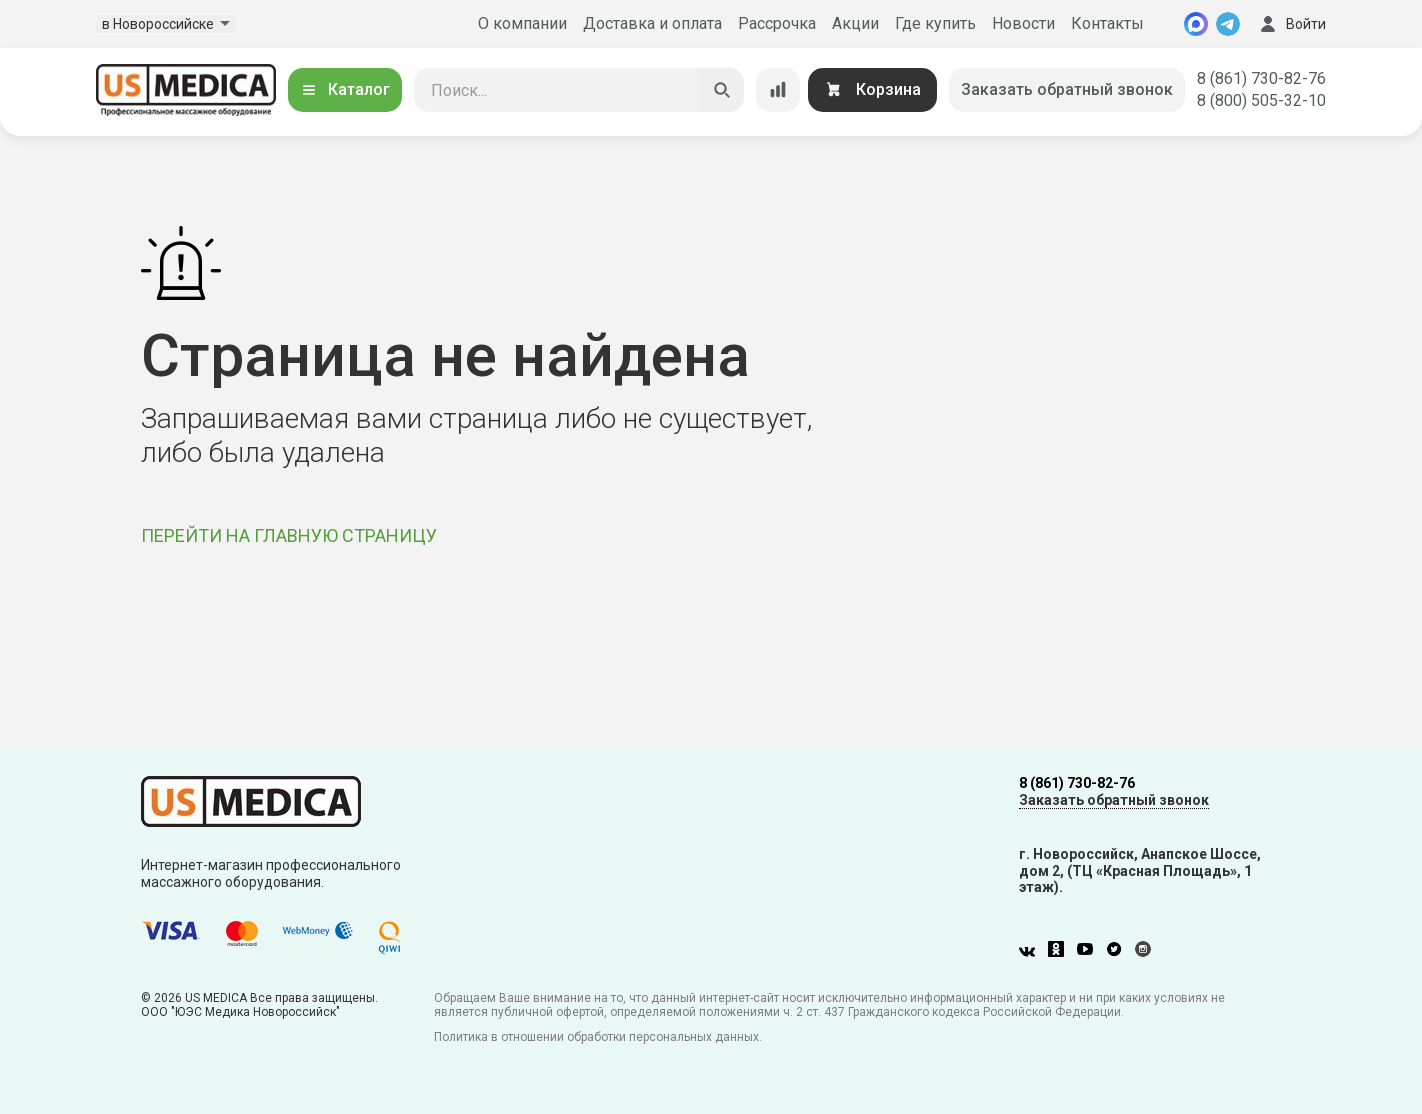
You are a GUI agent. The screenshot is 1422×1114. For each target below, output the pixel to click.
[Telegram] (1228, 24)
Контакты (1107, 23)
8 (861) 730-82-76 (1261, 78)
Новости (1023, 23)
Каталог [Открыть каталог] (345, 89)
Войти (1291, 24)
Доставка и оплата (652, 23)
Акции (855, 23)
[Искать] (722, 90)
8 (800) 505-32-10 (1261, 100)
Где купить (935, 23)
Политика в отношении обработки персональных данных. (598, 1037)
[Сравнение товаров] (778, 90)
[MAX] (1196, 24)
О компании (522, 23)
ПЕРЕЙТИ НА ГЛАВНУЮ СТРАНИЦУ (289, 535)
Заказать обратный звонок (1067, 89)
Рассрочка (777, 23)
